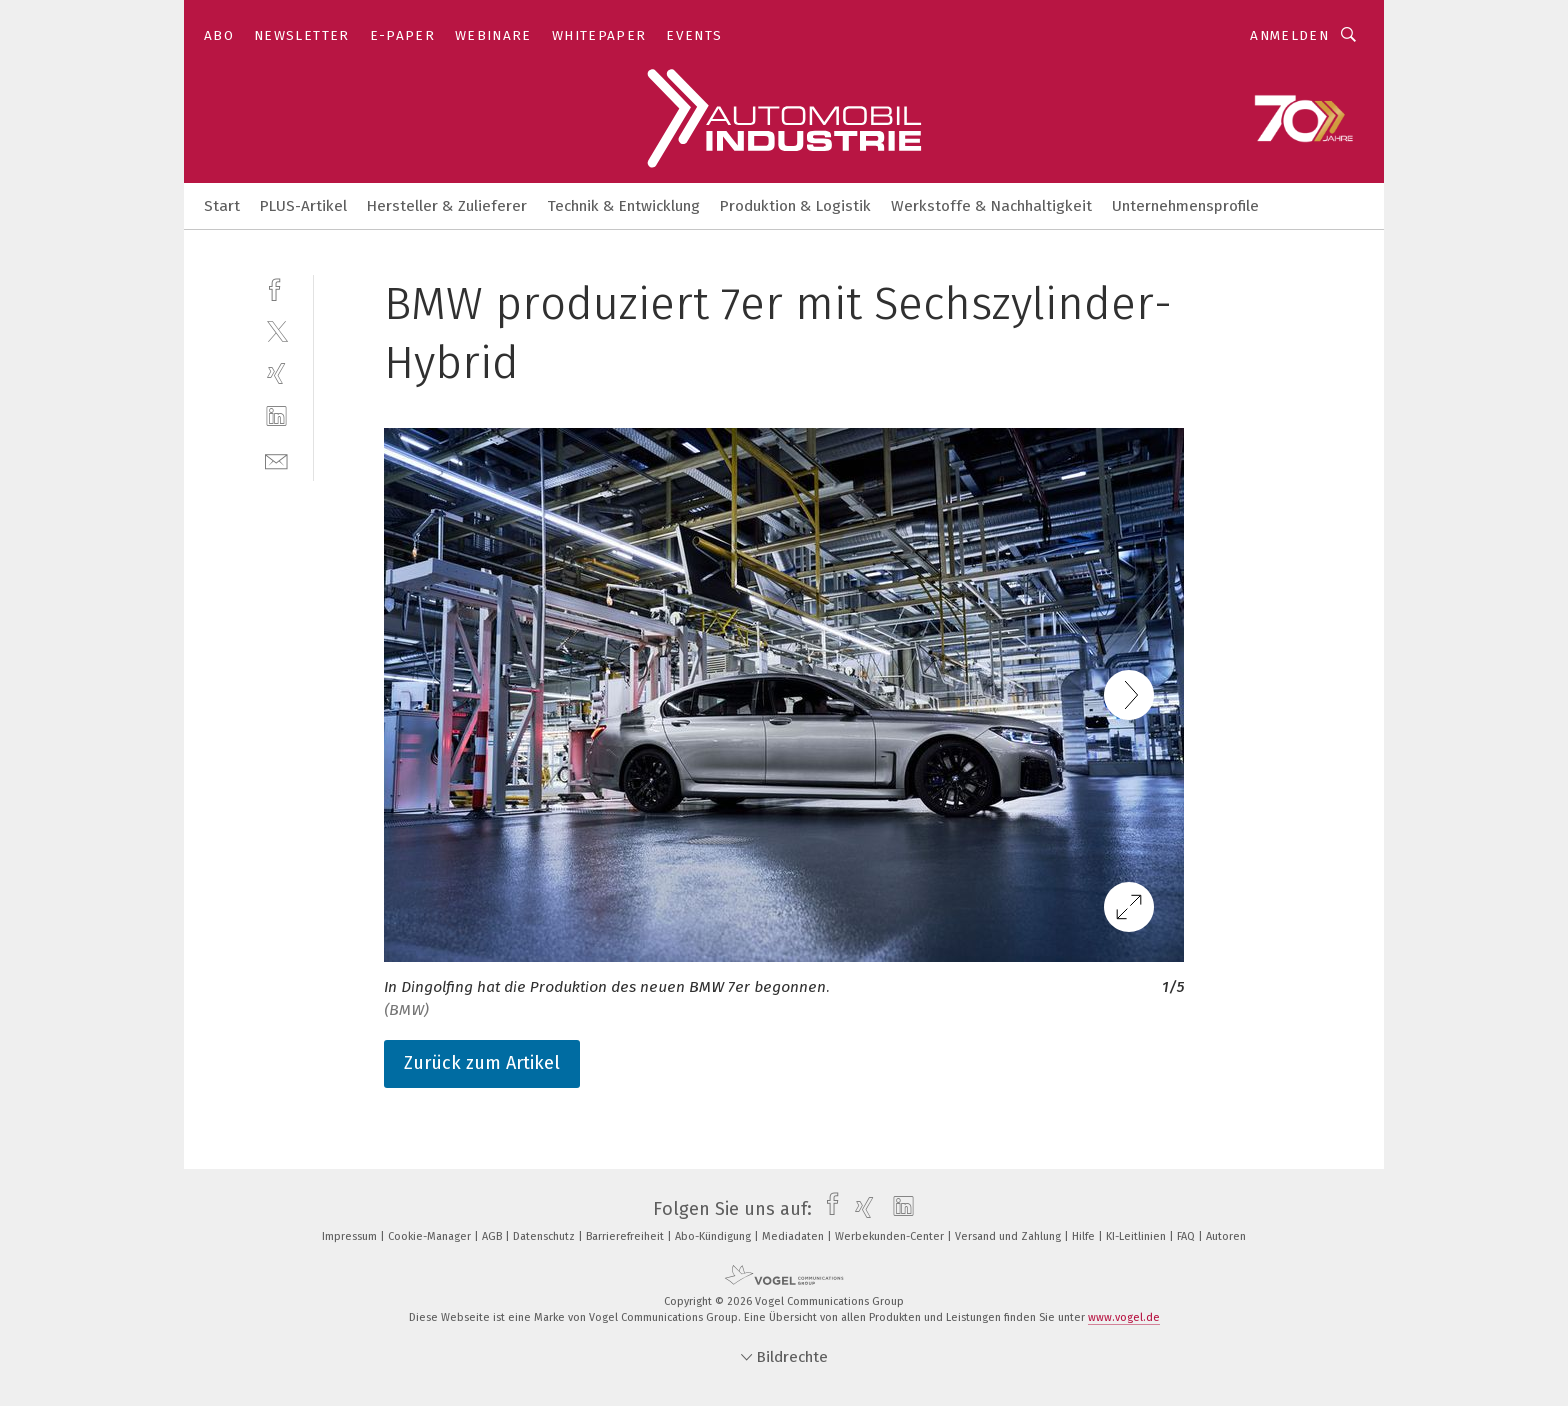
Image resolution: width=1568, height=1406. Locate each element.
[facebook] (276, 287)
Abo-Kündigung (714, 1236)
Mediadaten (794, 1236)
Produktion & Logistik (795, 206)
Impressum (351, 1236)
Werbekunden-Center (891, 1236)
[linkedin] (276, 416)
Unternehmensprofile (1185, 206)
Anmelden (1289, 35)
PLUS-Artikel (303, 206)
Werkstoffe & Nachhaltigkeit (991, 206)
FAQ (1187, 1236)
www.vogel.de (1124, 1317)
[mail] (276, 459)
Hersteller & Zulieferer (447, 206)
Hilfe (1085, 1236)
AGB (493, 1236)
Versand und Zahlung (1009, 1236)
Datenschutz (545, 1236)
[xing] (276, 373)
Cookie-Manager (431, 1236)
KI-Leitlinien (1137, 1236)
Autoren (1226, 1236)
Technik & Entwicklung (623, 206)
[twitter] (276, 330)
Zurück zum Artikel (482, 1063)
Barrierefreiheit (626, 1236)
